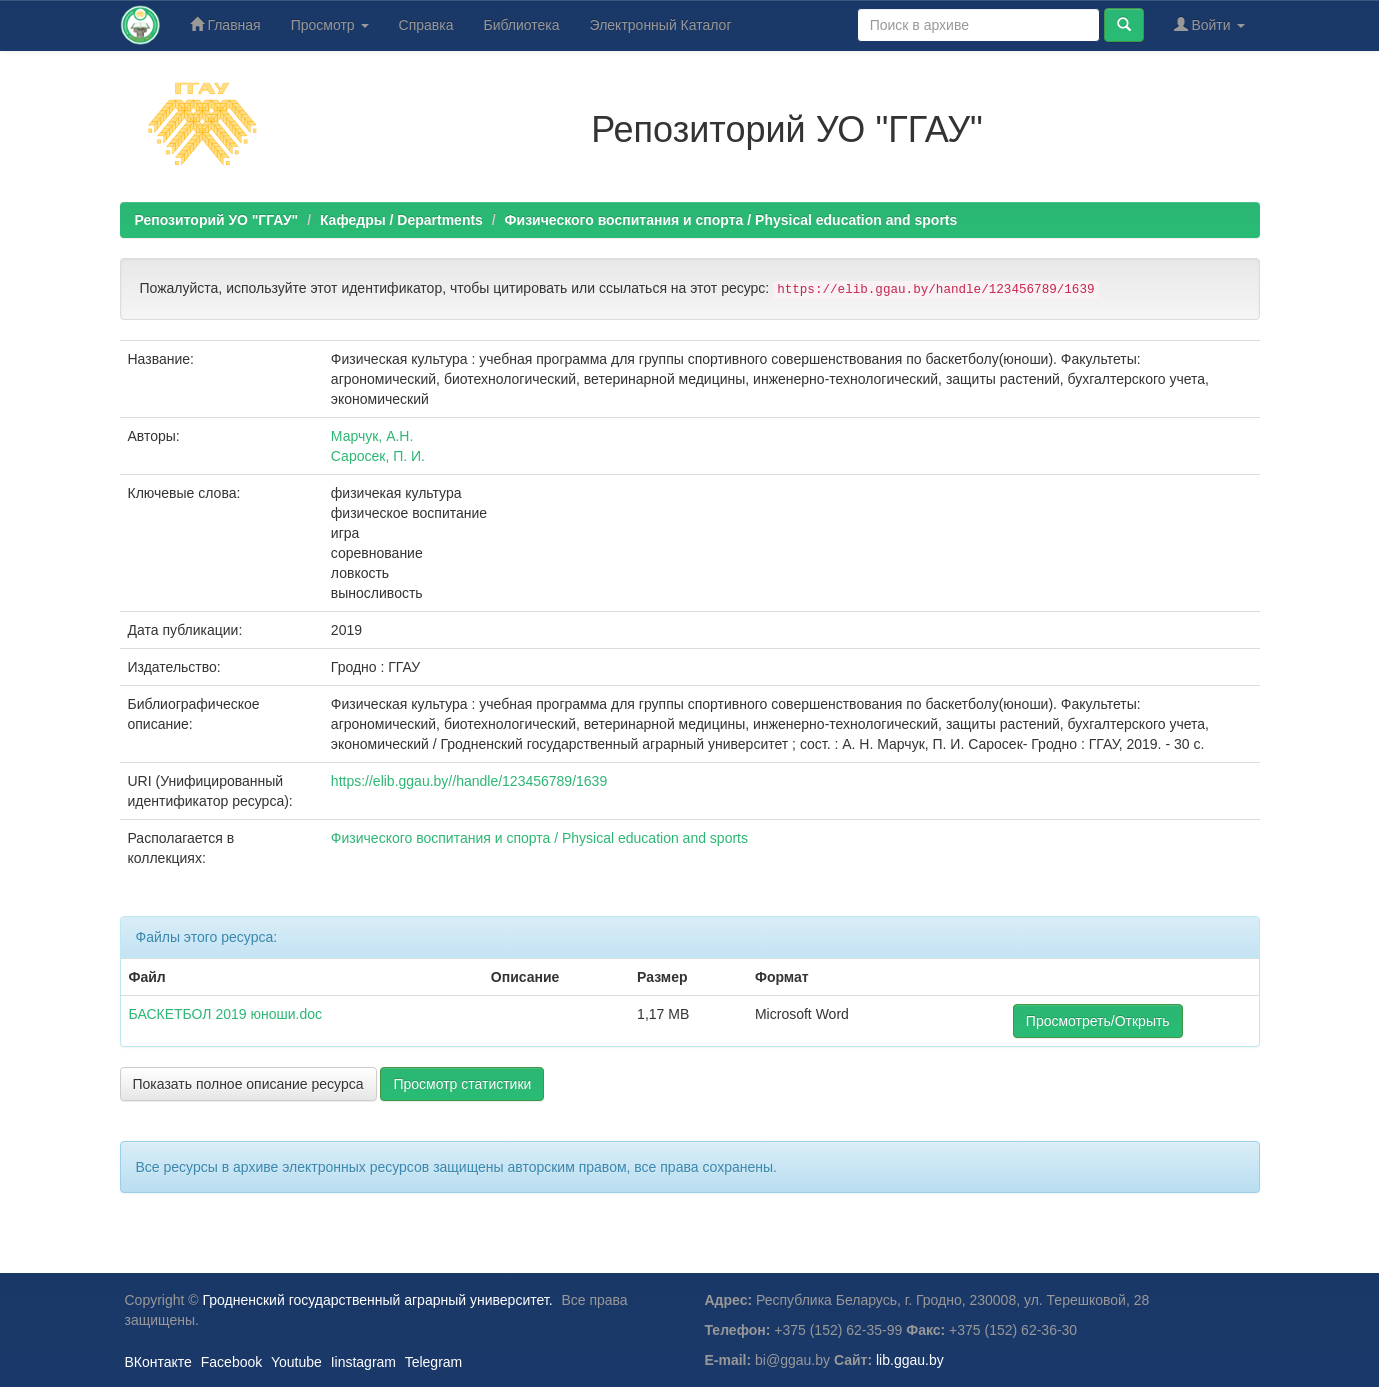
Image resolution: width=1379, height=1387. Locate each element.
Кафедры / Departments (401, 220)
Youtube (296, 1362)
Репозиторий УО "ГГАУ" (217, 220)
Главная (225, 24)
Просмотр (330, 25)
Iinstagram (363, 1362)
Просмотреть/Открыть (1098, 1021)
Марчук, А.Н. (372, 436)
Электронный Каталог (661, 25)
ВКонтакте (158, 1362)
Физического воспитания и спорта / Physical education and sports (731, 220)
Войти (1209, 24)
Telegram (434, 1362)
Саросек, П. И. (378, 456)
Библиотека (521, 25)
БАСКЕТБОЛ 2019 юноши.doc (225, 1014)
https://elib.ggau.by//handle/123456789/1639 (469, 781)
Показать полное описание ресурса (248, 1084)
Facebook (231, 1362)
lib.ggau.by (910, 1360)
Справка (426, 25)
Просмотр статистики (462, 1084)
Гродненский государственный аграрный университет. (378, 1300)
